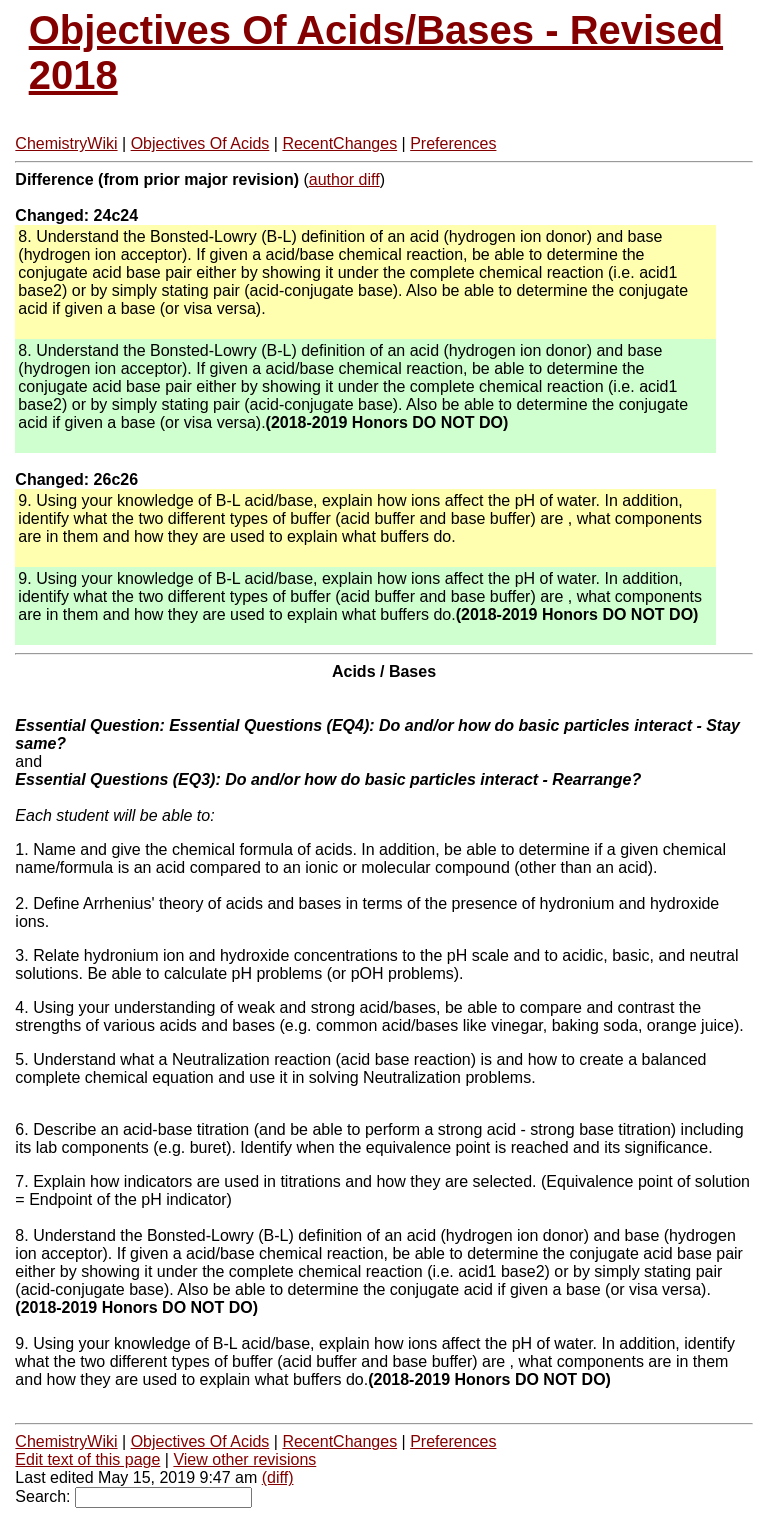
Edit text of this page (87, 1459)
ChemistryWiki (66, 143)
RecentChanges (339, 143)
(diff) (278, 1477)
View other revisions (244, 1459)
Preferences (453, 143)
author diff (344, 179)
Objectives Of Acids (200, 143)
